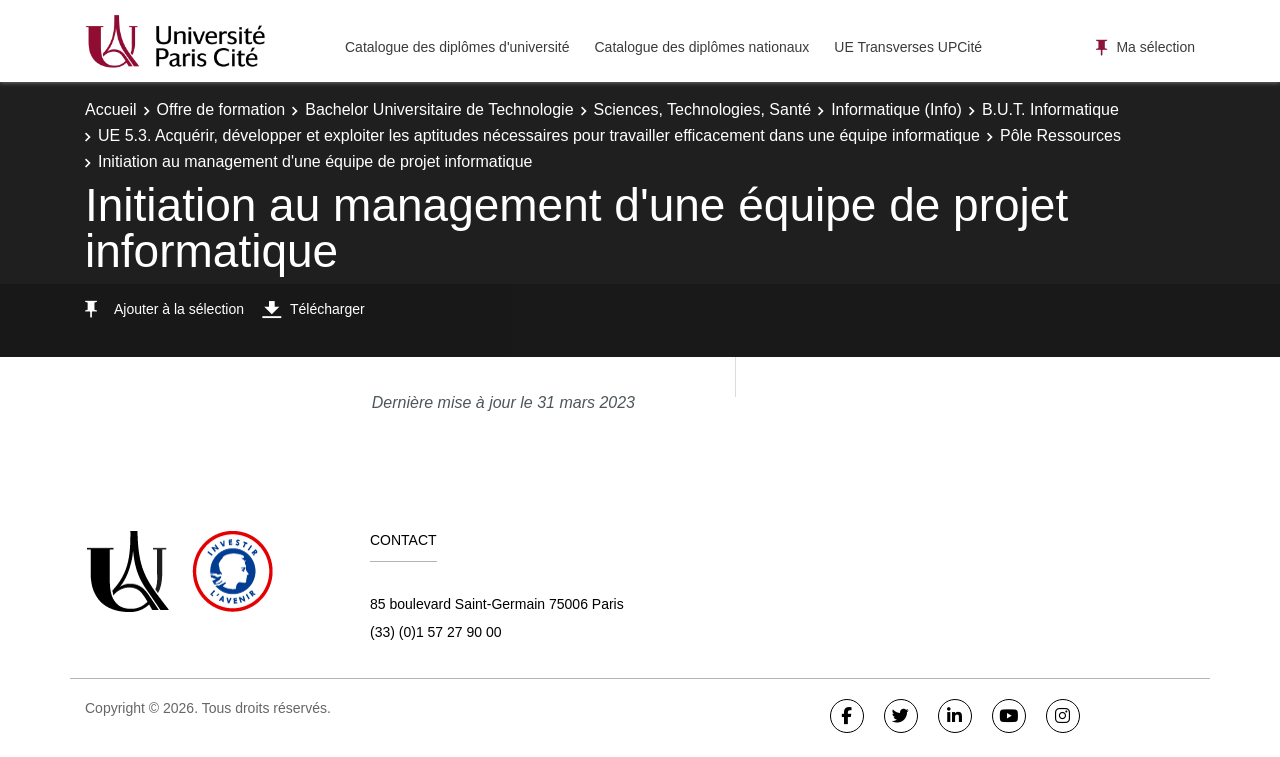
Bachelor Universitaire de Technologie (439, 109)
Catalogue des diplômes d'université (457, 47)
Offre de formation (221, 109)
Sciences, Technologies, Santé (703, 109)
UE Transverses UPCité (908, 47)
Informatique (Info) (896, 109)
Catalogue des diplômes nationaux (701, 47)
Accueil (111, 109)
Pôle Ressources (1060, 135)
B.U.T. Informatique (1050, 109)
